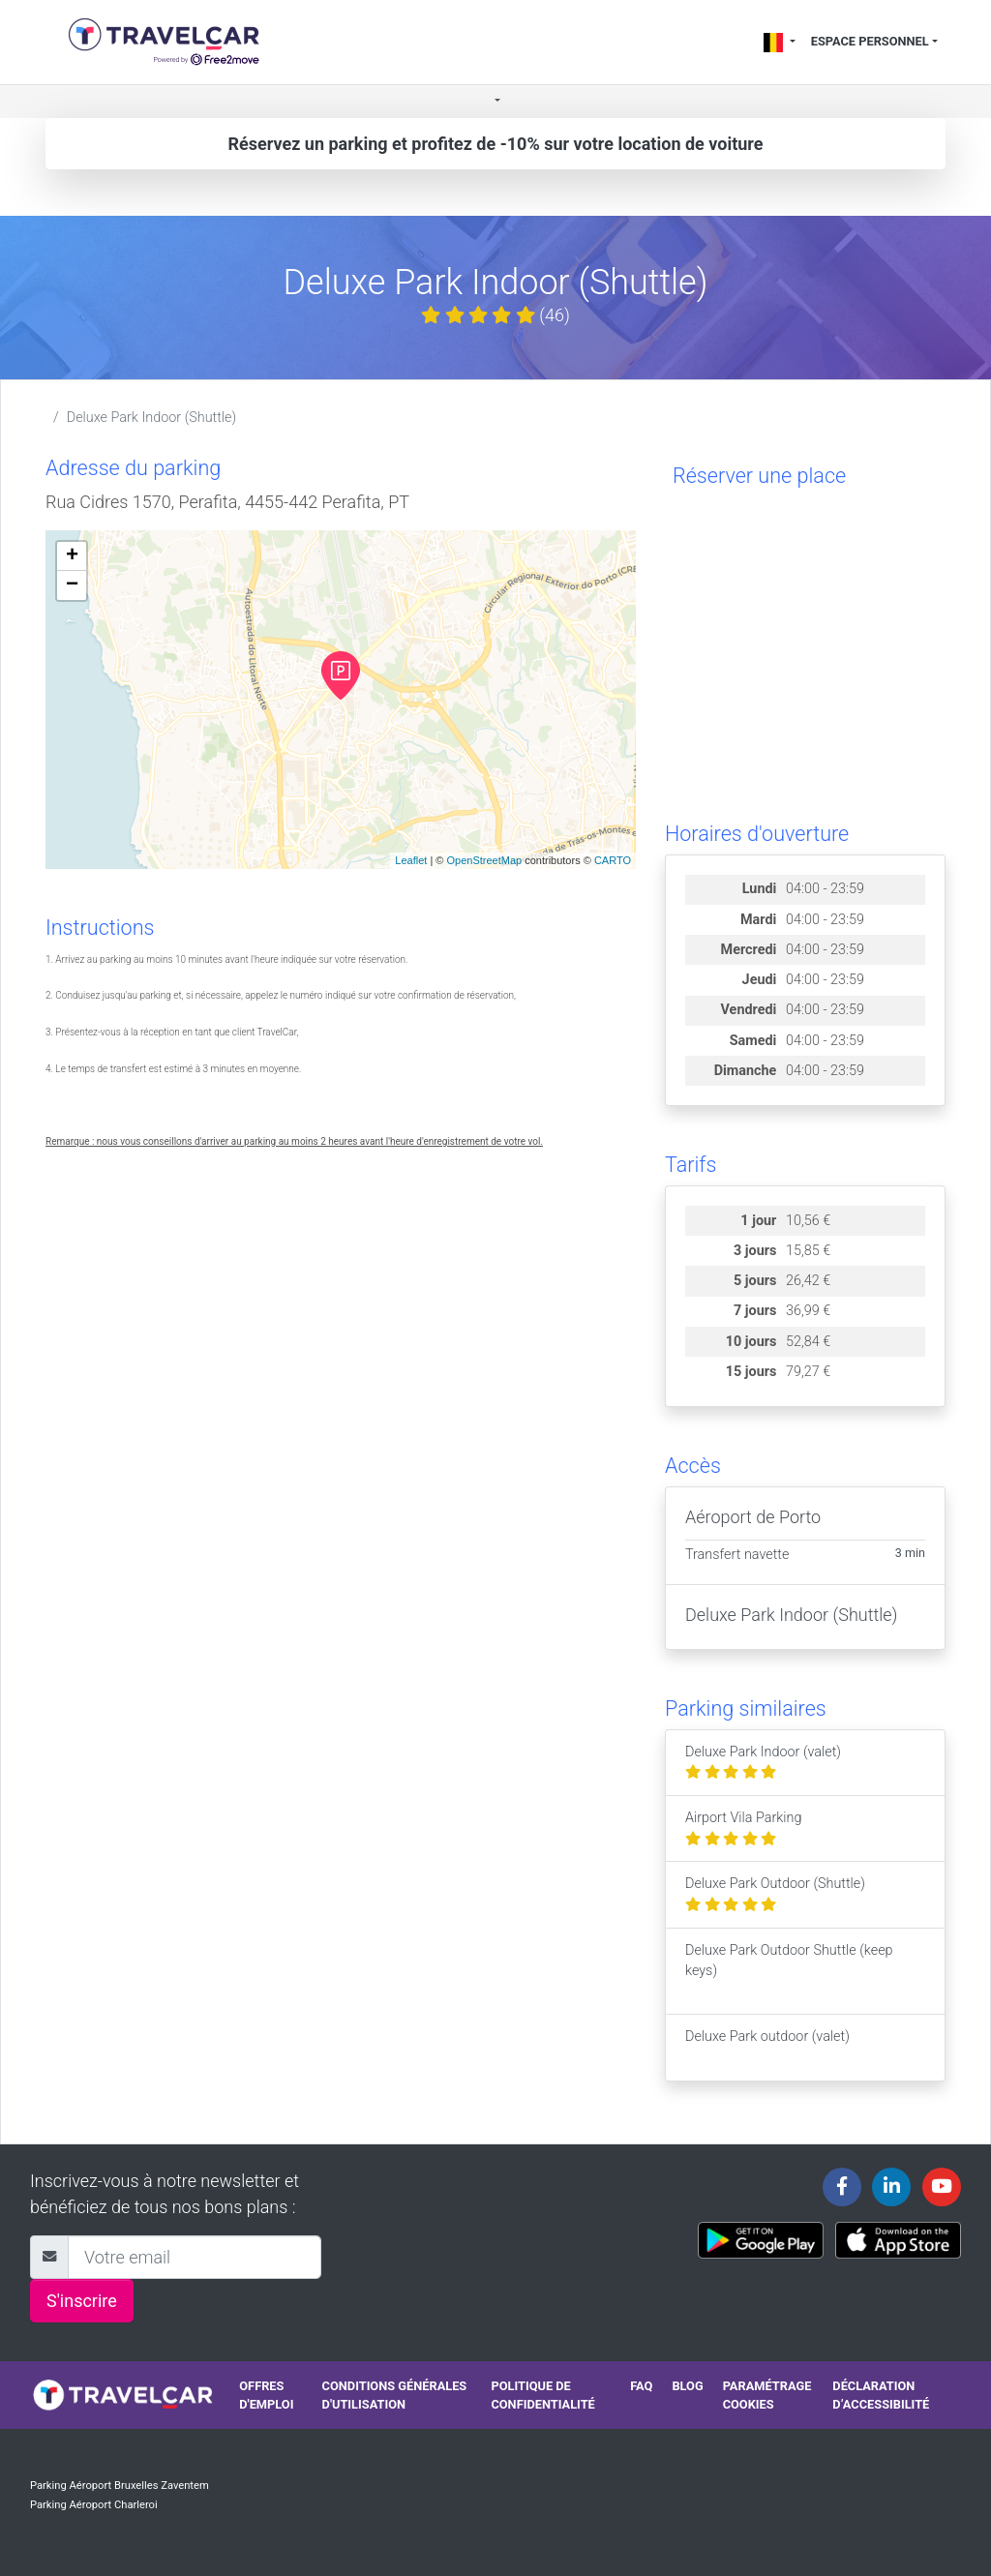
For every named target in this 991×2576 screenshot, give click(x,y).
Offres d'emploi (266, 2395)
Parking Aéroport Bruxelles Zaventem (119, 2485)
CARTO (612, 860)
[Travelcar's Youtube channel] (941, 2187)
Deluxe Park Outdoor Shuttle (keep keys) (789, 1971)
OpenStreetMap (484, 860)
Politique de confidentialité (542, 2395)
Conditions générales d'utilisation (394, 2395)
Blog (687, 2386)
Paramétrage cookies (767, 2395)
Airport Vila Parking (743, 1828)
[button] (495, 102)
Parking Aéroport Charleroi (94, 2505)
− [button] (72, 585)
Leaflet (411, 860)
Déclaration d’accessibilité (880, 2395)
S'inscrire (81, 2301)
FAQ (641, 2386)
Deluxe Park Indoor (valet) (763, 1763)
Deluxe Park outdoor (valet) (767, 2047)
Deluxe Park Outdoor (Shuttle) (775, 1894)
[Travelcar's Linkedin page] (891, 2187)
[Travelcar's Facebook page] (842, 2187)
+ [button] (72, 556)
